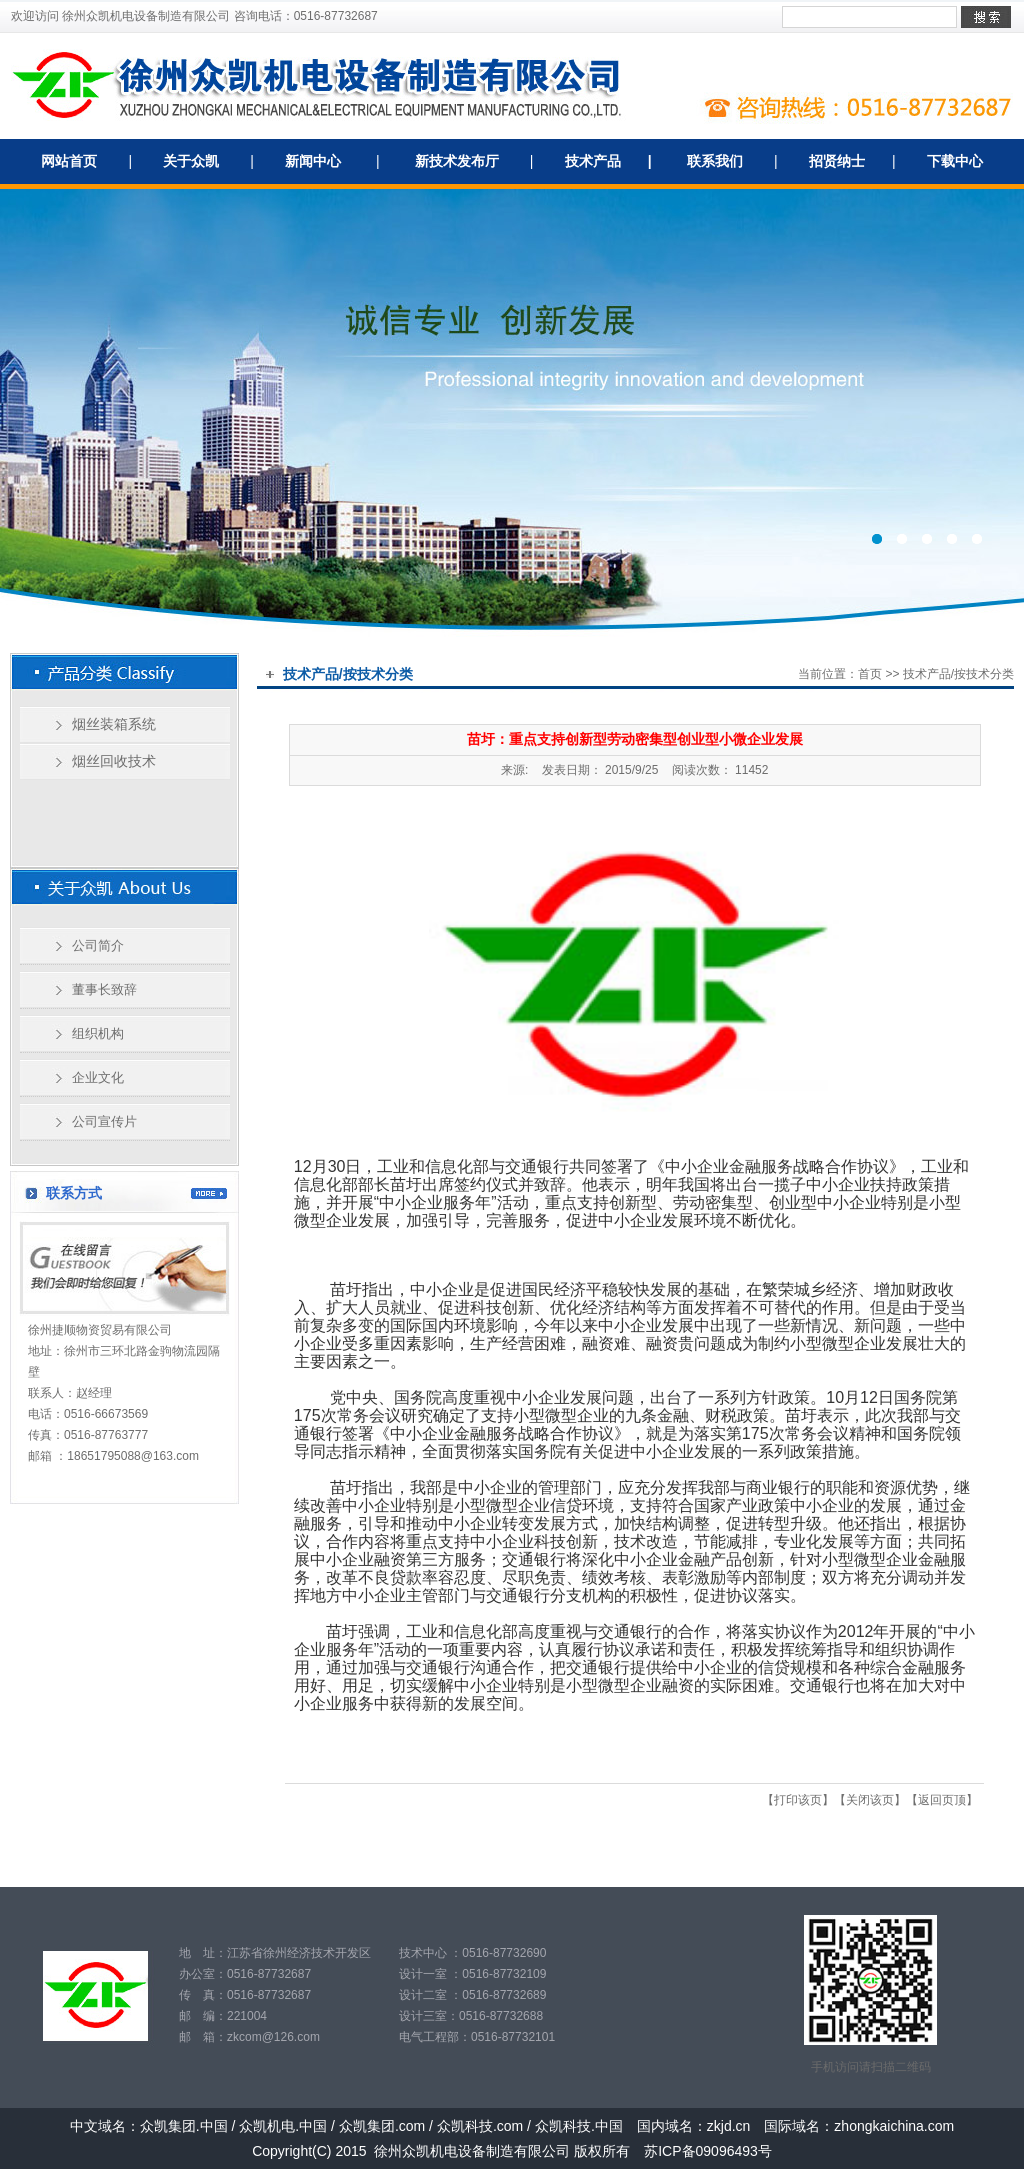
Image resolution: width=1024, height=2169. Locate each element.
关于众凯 (191, 161)
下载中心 (955, 161)
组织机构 (98, 1033)
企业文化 (98, 1077)
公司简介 (98, 945)
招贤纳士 (837, 161)
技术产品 (593, 161)
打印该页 (798, 1800)
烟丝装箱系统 (114, 724)
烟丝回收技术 (114, 761)
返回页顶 (942, 1800)
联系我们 (715, 161)
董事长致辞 (104, 989)
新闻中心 (313, 161)
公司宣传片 (104, 1121)
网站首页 (69, 161)
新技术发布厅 (457, 161)
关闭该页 (870, 1800)
